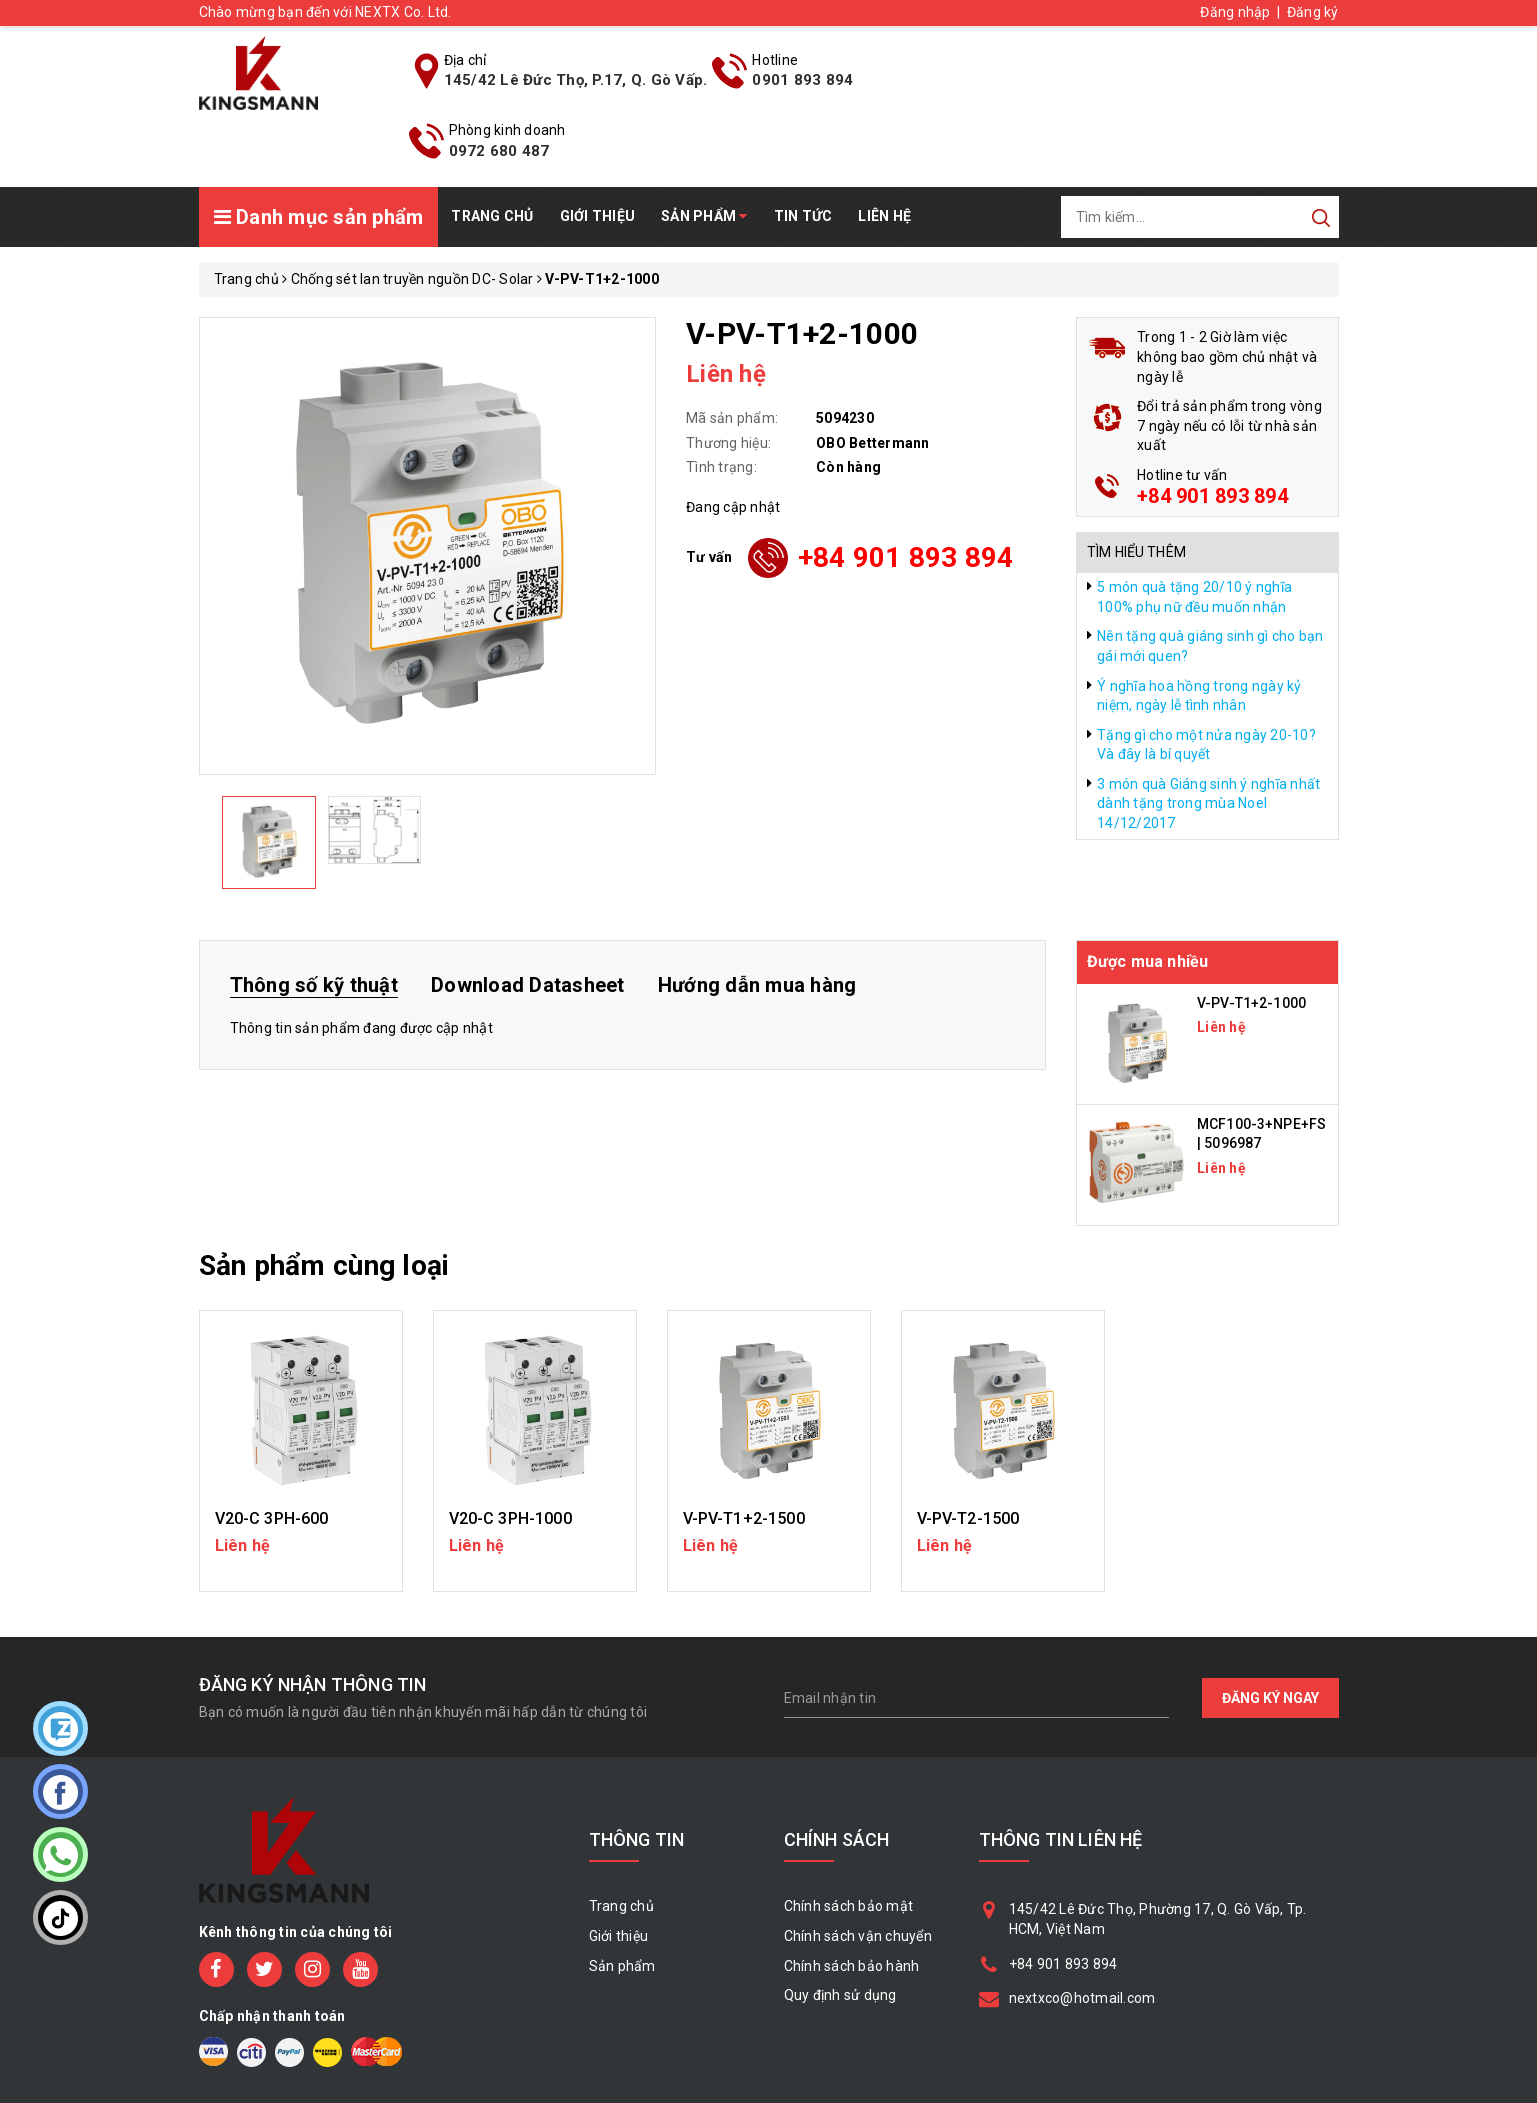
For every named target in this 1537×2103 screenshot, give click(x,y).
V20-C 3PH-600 (272, 1518)
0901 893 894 (802, 80)
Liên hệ (884, 216)
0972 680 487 (499, 151)
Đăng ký (1313, 12)
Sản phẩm (704, 216)
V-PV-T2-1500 (968, 1518)
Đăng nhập (1235, 12)
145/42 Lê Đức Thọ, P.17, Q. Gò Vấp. (576, 80)
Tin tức (803, 216)
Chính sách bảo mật (849, 1906)
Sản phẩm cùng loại (324, 1265)
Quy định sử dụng (840, 1995)
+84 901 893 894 (906, 557)
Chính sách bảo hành (852, 1966)
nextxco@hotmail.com (1082, 1998)
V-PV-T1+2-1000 (1251, 1003)
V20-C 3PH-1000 (510, 1518)
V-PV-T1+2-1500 (744, 1518)
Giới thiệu (598, 216)
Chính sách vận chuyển (858, 1936)
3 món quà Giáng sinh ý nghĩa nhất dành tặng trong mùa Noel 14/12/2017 (1208, 803)
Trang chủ (492, 216)
